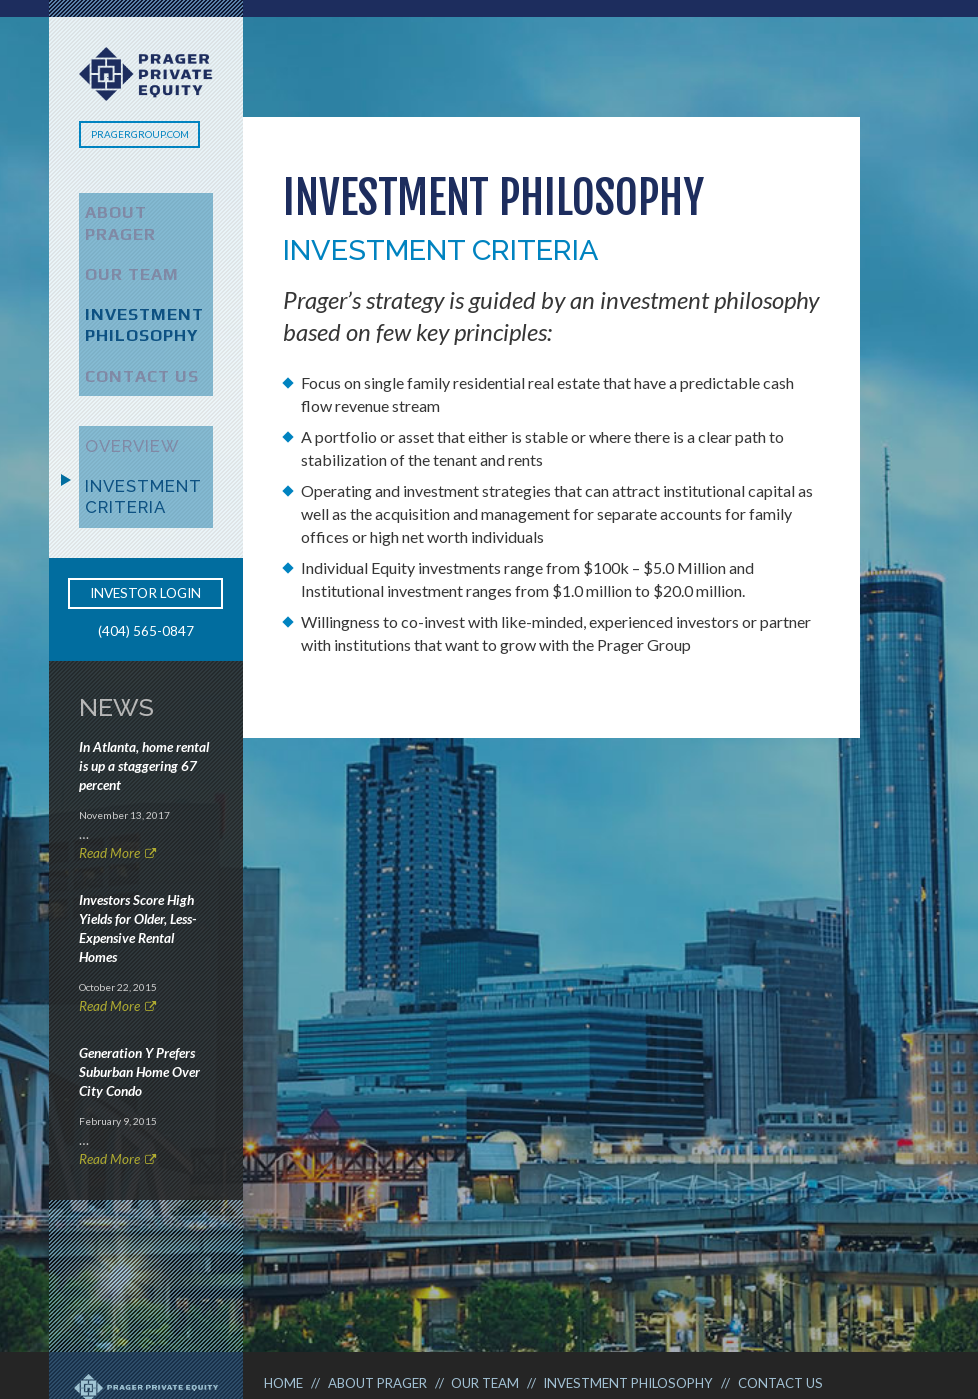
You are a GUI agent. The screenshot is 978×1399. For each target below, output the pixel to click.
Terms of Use (315, 1283)
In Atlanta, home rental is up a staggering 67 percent (144, 694)
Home (288, 1260)
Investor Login (145, 522)
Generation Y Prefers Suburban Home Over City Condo (139, 1001)
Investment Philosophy (129, 282)
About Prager (137, 208)
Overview (118, 387)
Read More (109, 782)
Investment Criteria (128, 429)
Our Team (118, 240)
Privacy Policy (444, 1283)
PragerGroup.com (140, 134)
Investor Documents (605, 1283)
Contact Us (128, 325)
